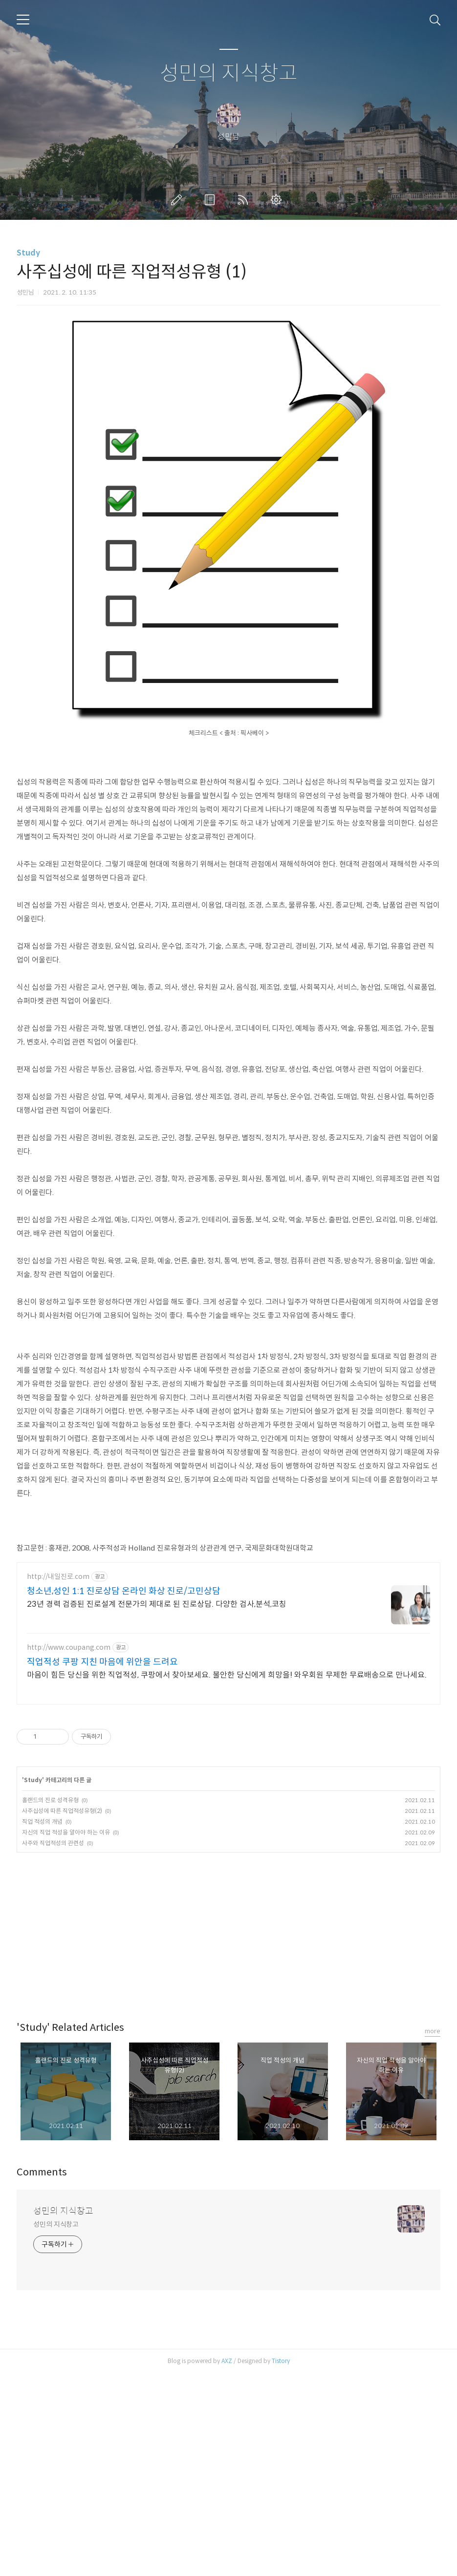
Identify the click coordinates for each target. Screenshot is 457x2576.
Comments (42, 2375)
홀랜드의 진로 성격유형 (50, 2002)
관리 (278, 266)
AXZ (226, 2563)
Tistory (281, 2563)
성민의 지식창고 (229, 139)
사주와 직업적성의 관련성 (53, 2045)
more (432, 2234)
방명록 (211, 266)
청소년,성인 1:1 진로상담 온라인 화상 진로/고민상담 (123, 1793)
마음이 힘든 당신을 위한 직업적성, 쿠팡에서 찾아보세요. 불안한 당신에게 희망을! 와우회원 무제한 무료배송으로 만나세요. (227, 1878)
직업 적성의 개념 (42, 2024)
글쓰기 (178, 266)
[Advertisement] (228, 33)
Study (28, 319)
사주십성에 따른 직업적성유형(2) (62, 2013)
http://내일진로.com (58, 1779)
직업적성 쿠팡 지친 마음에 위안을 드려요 (102, 1864)
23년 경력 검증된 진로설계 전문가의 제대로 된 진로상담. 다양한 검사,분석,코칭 (156, 1807)
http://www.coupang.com (68, 1850)
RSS (245, 266)
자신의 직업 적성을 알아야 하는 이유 (66, 2035)
